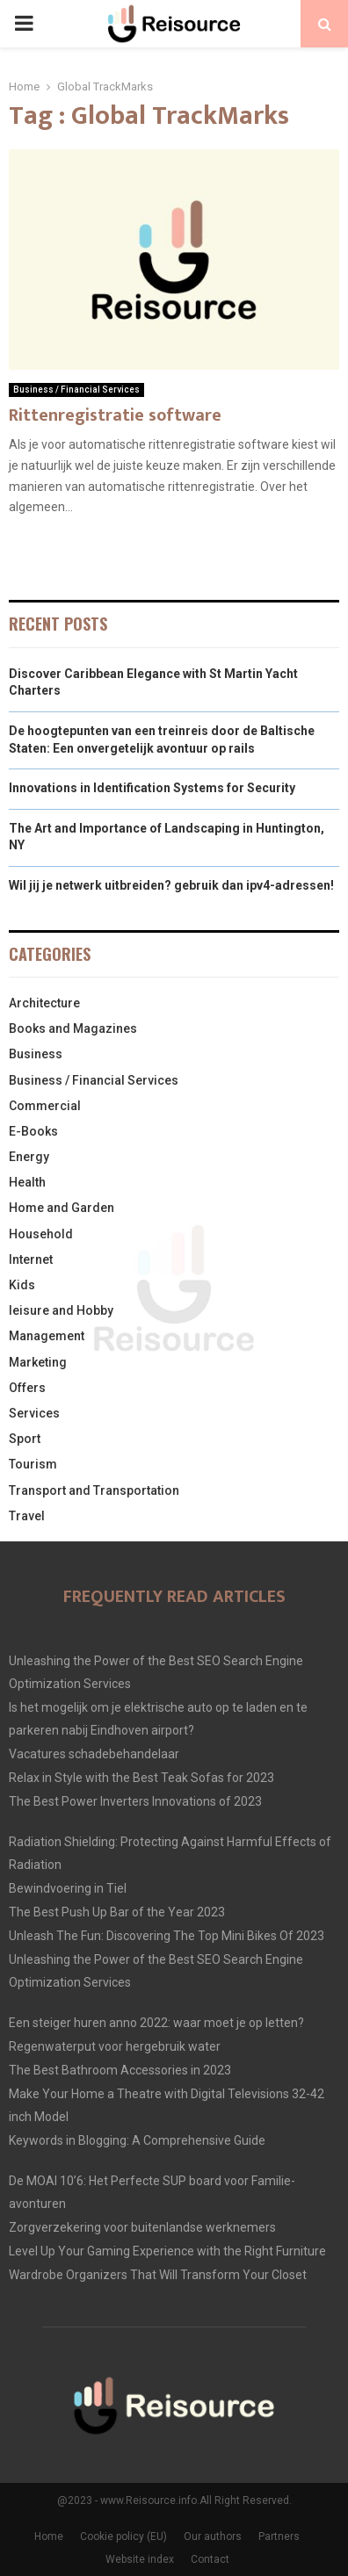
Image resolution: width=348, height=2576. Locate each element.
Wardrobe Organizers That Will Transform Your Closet (158, 2275)
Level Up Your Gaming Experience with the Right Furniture (167, 2251)
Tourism (33, 1464)
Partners (279, 2536)
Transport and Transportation (94, 1490)
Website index (139, 2559)
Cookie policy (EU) (123, 2536)
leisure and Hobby (61, 1310)
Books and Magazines (73, 1028)
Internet (31, 1259)
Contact (210, 2559)
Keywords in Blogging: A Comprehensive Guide (137, 2140)
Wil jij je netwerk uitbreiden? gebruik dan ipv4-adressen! (171, 885)
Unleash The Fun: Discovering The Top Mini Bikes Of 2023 (166, 1936)
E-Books (33, 1131)
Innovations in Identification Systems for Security (152, 788)
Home (48, 2536)
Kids (22, 1285)
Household (41, 1234)
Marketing (38, 1362)
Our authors (213, 2536)
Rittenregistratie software (115, 415)
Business (35, 1054)
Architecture (44, 1003)
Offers (27, 1388)
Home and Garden (61, 1208)
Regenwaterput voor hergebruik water (115, 2046)
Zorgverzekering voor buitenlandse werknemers (142, 2227)
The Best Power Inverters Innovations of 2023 (135, 1801)
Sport (24, 1439)
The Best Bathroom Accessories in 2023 (120, 2070)
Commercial (45, 1106)
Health (27, 1182)
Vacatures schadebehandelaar (94, 1754)
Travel (27, 1516)
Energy (29, 1157)
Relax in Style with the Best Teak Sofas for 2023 (141, 1778)
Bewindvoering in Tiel (68, 1888)
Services (34, 1413)
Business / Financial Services (76, 389)
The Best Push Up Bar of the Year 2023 (117, 1912)
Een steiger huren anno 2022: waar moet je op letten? (156, 2023)
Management (46, 1336)
